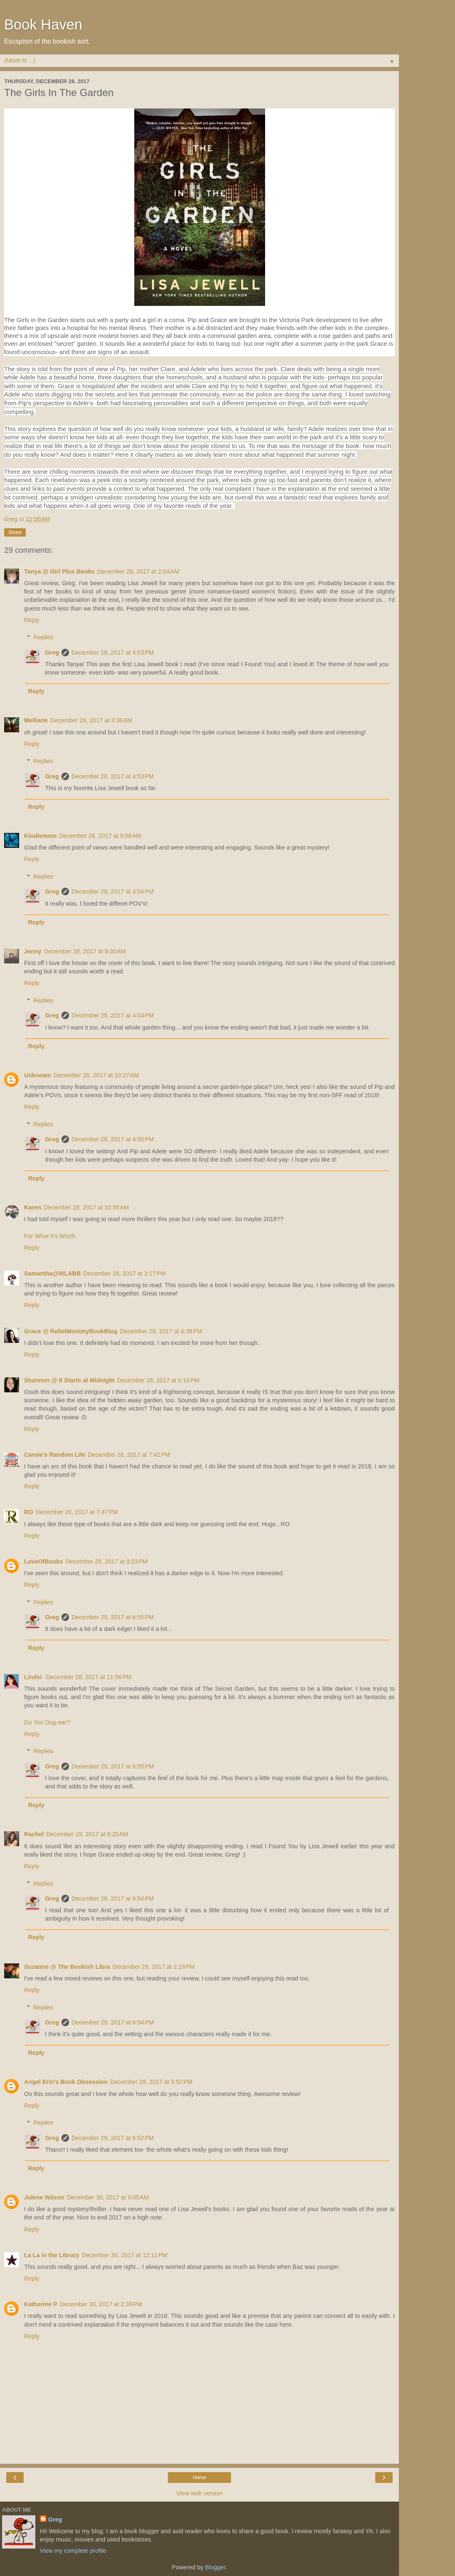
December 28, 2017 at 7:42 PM (129, 1454)
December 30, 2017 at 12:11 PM (124, 2255)
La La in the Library (51, 2255)
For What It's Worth (49, 1236)
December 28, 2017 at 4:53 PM (112, 652)
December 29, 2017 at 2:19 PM (154, 1966)
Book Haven (43, 24)
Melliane (36, 720)
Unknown (37, 1075)
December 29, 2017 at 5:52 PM (151, 2082)
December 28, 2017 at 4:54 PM (112, 891)
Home (199, 2477)
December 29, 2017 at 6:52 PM (112, 2138)
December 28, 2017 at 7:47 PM (77, 1512)
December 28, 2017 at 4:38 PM (161, 1331)
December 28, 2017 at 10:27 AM (96, 1075)
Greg (52, 652)
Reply (31, 620)
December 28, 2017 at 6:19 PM (158, 1380)
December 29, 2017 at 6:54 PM (112, 1898)
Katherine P (40, 2304)
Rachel (34, 1834)
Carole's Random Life (54, 1454)
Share (15, 532)
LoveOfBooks (43, 1561)
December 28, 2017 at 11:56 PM (88, 1677)
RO (28, 1512)
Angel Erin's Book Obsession (66, 2082)
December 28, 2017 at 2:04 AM (138, 571)
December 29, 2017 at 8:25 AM (87, 1834)
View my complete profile (73, 2550)
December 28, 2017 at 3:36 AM (91, 720)
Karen (32, 1207)
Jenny (33, 951)
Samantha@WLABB (52, 1273)
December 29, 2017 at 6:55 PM (112, 1617)
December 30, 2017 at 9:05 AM (108, 2197)
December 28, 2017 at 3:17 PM (124, 1273)
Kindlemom (40, 835)
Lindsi (33, 1677)
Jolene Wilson (44, 2197)
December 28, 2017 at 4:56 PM (112, 1139)
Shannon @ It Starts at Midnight (69, 1380)
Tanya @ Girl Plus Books (59, 571)
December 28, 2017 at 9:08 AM (100, 835)
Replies (43, 637)
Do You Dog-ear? (47, 1722)
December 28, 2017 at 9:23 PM (107, 1561)
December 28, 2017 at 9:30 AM (85, 951)
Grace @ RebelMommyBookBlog (70, 1331)
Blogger (215, 2567)
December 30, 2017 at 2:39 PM (101, 2304)
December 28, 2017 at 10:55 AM (86, 1207)
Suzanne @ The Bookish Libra (67, 1966)
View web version (199, 2493)
